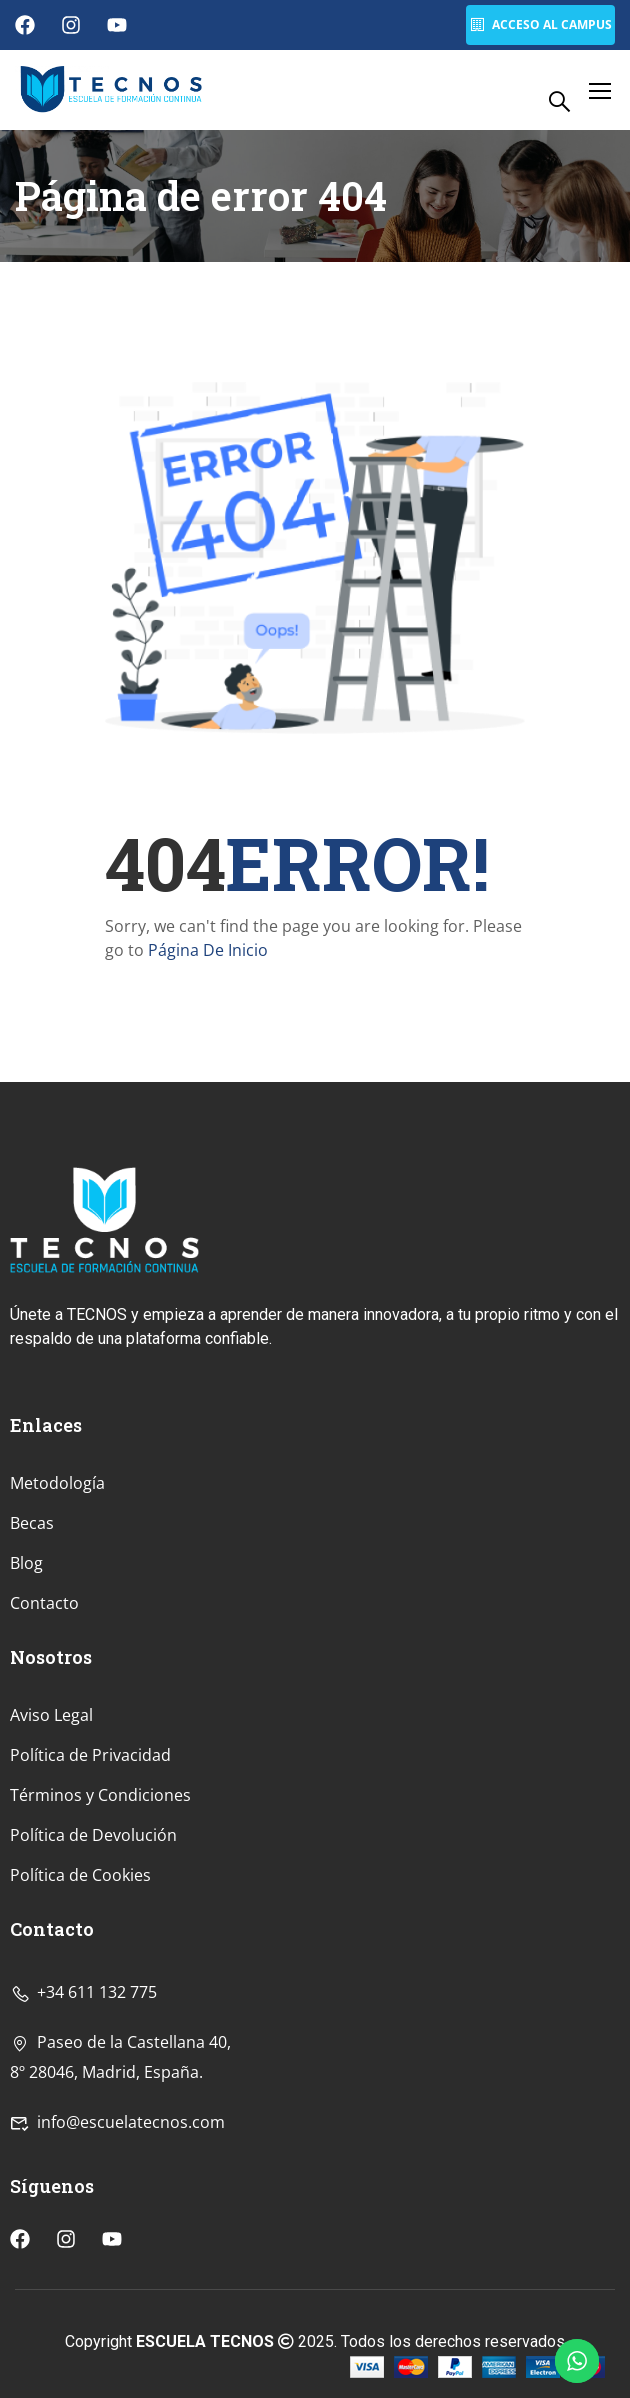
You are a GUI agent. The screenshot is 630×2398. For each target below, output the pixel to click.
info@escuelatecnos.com (117, 2251)
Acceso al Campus (540, 24)
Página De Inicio (208, 950)
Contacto (44, 1733)
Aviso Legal (51, 1845)
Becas (32, 1653)
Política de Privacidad (90, 1885)
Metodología (57, 1613)
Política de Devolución (93, 1965)
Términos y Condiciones (100, 1925)
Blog (26, 1693)
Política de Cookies (80, 2005)
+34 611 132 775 (83, 2121)
